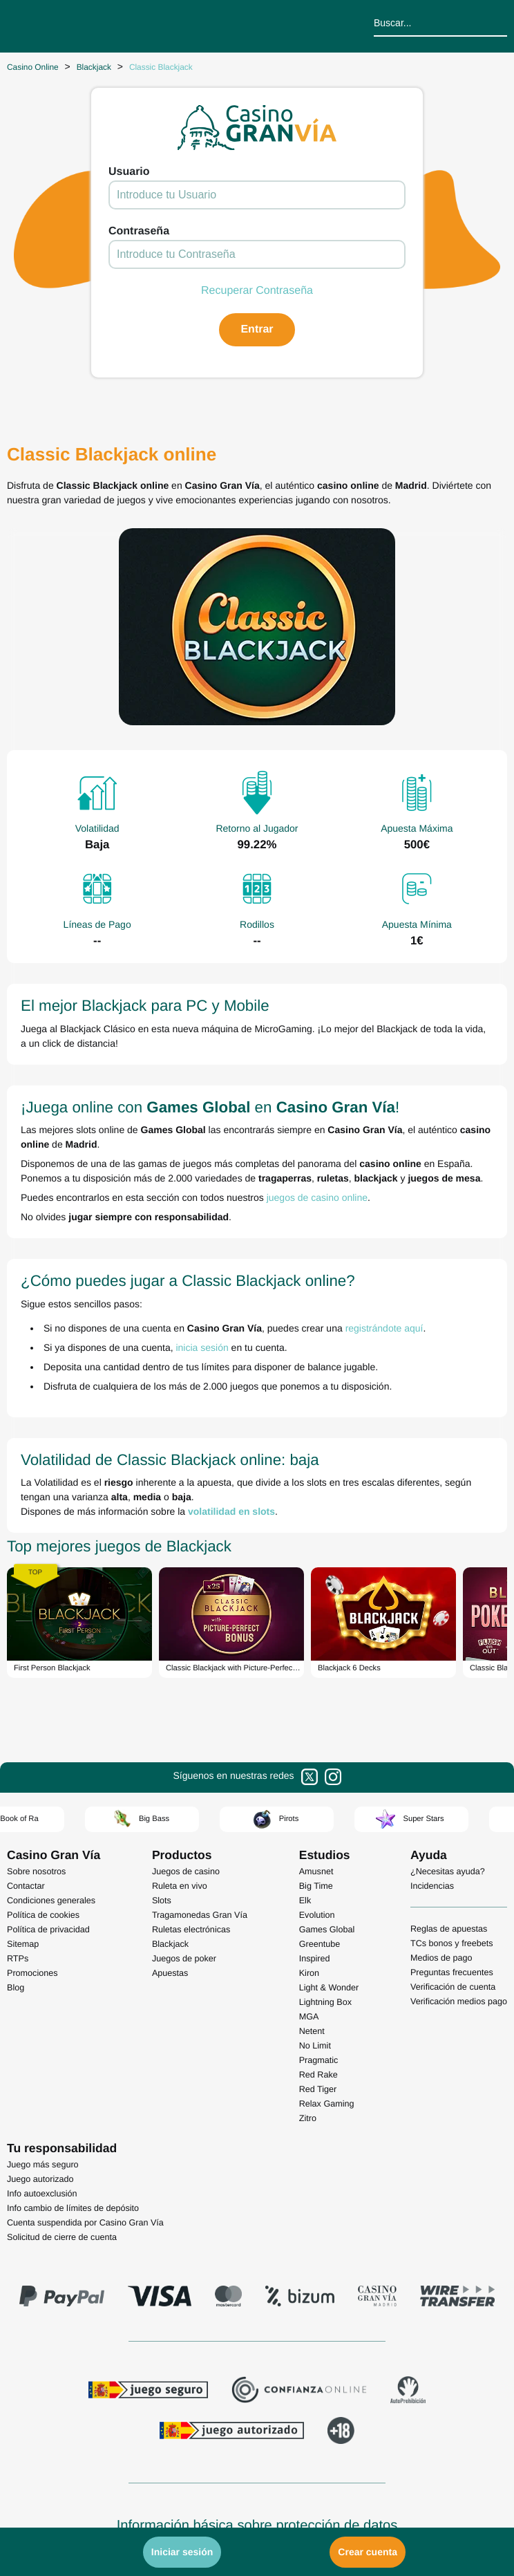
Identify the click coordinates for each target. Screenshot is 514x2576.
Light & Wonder (329, 1987)
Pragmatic (319, 2060)
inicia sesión (201, 1347)
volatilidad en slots (231, 1511)
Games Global (327, 1929)
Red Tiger (318, 2089)
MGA (309, 2017)
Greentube (320, 1944)
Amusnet (316, 1871)
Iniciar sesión (182, 2551)
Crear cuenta (367, 2551)
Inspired (314, 1958)
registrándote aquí (384, 1328)
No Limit (315, 2046)
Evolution (317, 1915)
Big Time (316, 1886)
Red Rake (318, 2075)
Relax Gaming (326, 2104)
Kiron (309, 1973)
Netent (312, 2031)
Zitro (307, 2118)
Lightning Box (325, 2002)
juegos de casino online (317, 1197)
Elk (305, 1900)
